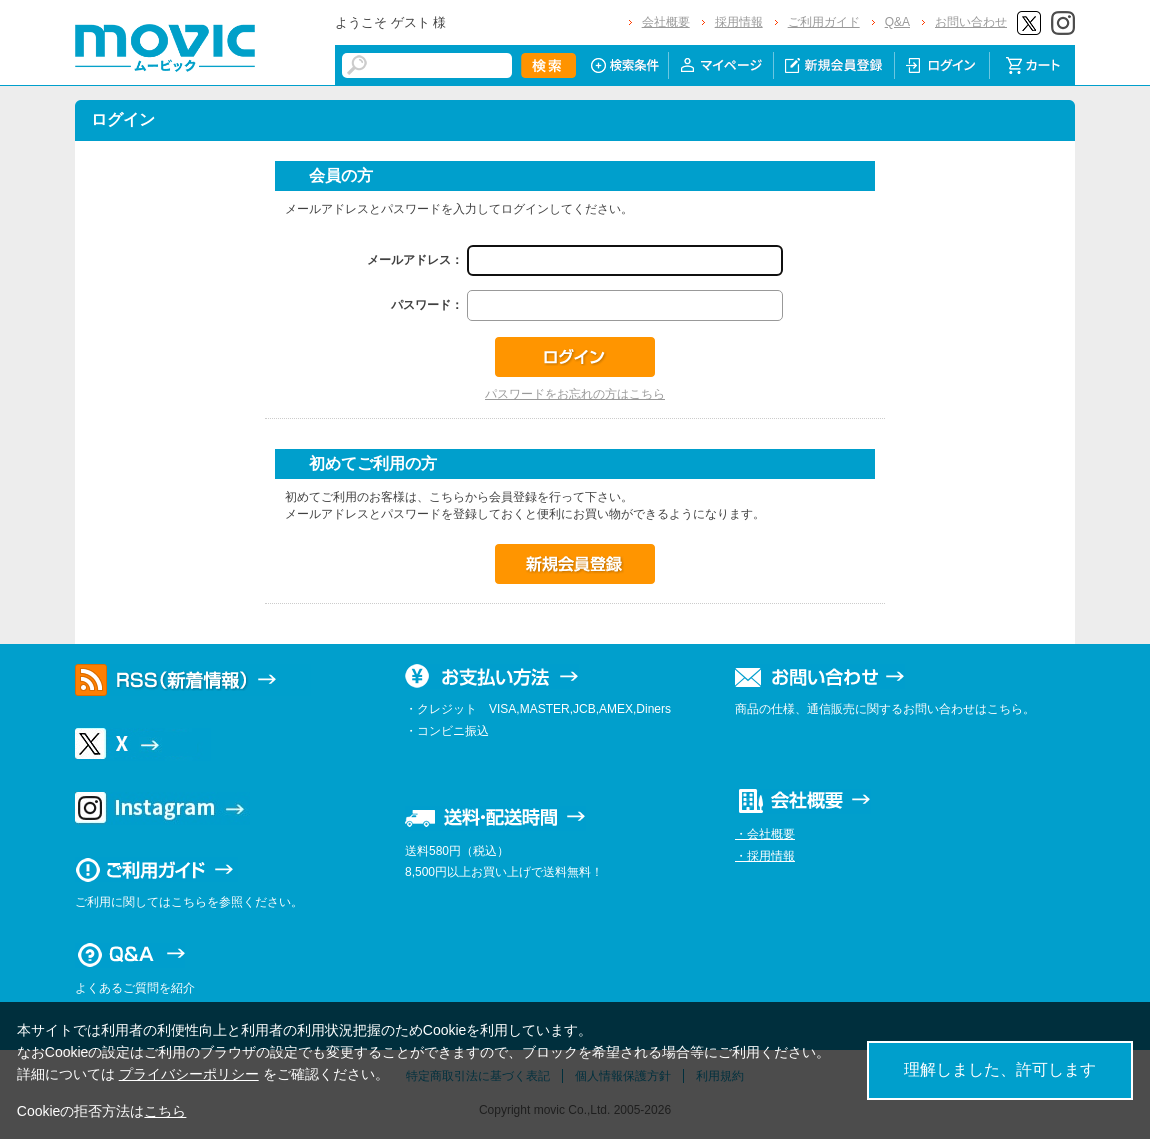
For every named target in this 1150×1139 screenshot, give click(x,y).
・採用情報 (765, 856)
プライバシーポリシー (189, 1074)
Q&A (897, 22)
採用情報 (739, 22)
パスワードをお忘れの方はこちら (575, 394)
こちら (165, 1111)
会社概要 (666, 22)
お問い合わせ (971, 22)
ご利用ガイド (824, 22)
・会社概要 (765, 834)
